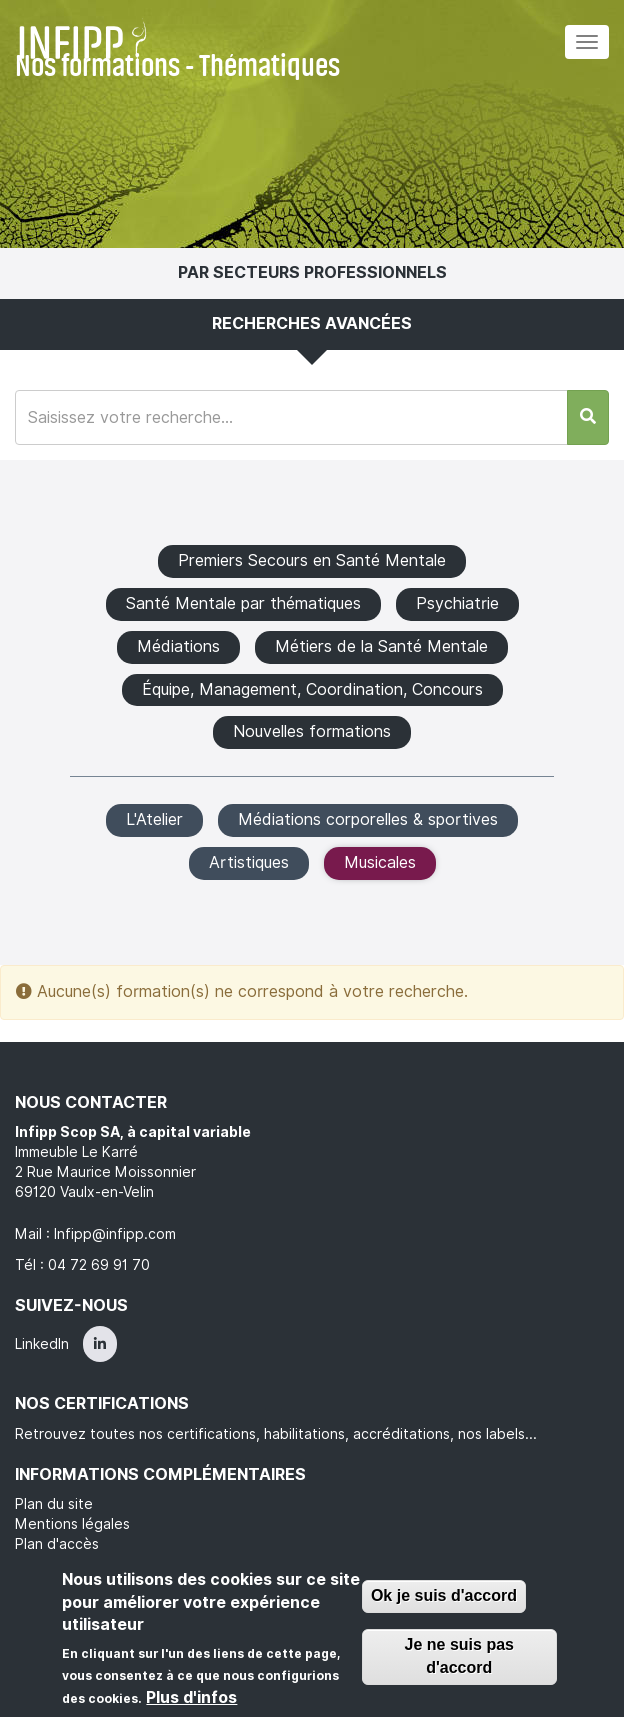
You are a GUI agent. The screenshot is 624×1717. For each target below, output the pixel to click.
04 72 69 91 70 (99, 1265)
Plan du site (54, 1504)
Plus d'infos (191, 1697)
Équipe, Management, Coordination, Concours (312, 689)
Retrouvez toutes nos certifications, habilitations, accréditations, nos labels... (276, 1434)
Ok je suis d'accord (444, 1595)
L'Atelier (154, 819)
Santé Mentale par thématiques (243, 603)
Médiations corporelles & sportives (368, 819)
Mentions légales (72, 1524)
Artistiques (249, 862)
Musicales (380, 862)
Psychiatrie (457, 603)
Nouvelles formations (312, 731)
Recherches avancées (312, 323)
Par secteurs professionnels (312, 272)
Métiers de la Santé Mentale (381, 646)
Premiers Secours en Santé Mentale (312, 560)
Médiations (178, 646)
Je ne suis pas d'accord (459, 1656)
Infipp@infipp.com (115, 1234)
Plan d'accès (57, 1544)
